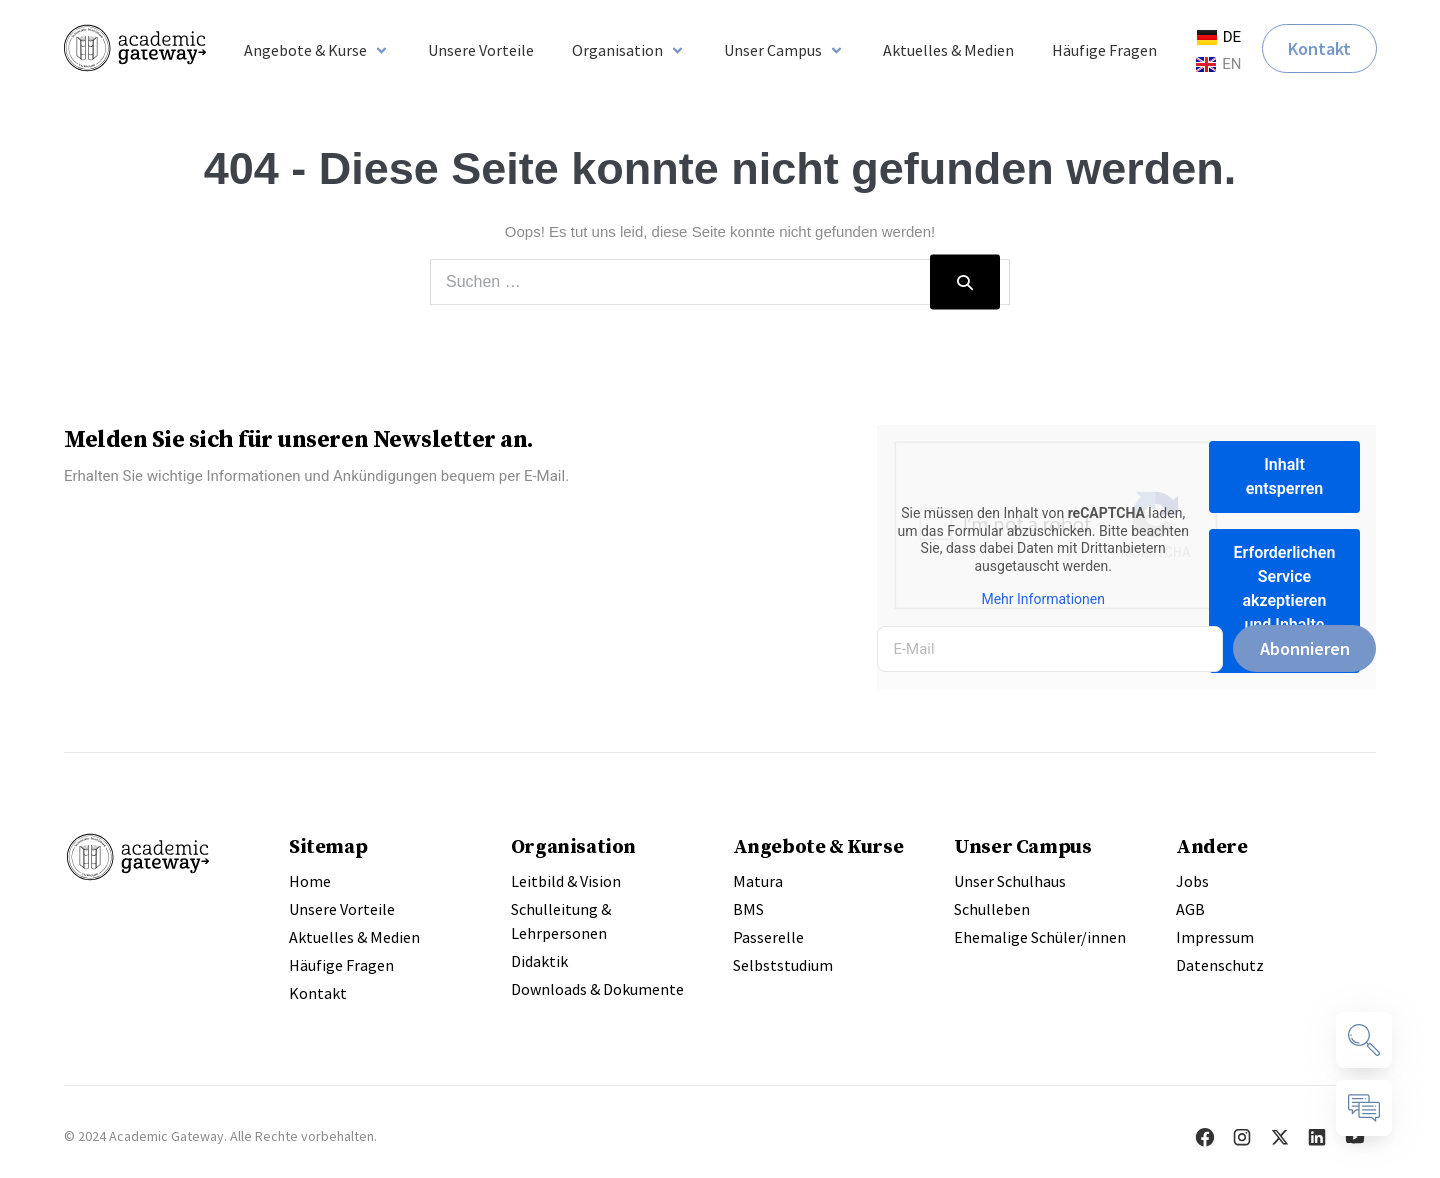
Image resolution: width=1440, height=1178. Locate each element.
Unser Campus (1022, 846)
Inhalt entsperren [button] (1285, 476)
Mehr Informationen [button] (1043, 599)
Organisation (573, 846)
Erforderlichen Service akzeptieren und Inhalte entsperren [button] (1285, 600)
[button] (317, 50)
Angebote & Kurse (818, 846)
